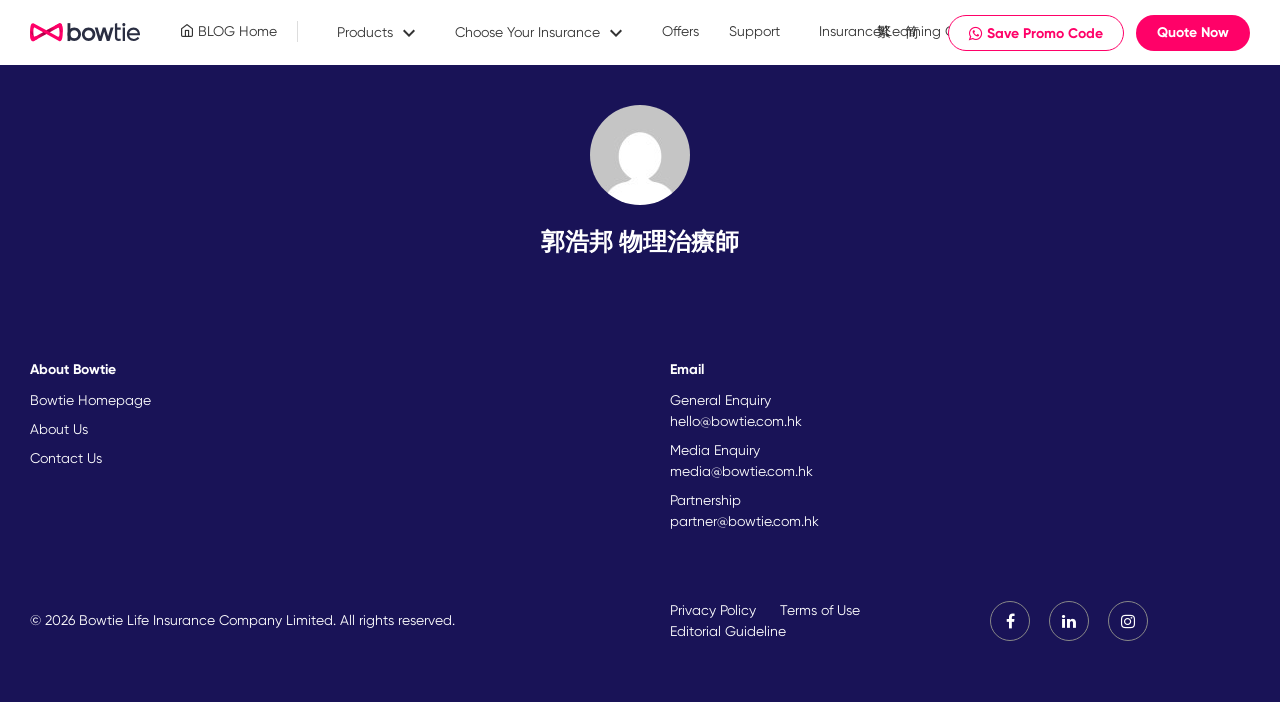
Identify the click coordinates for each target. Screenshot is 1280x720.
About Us (59, 429)
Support (754, 31)
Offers (680, 31)
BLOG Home (228, 31)
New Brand (85, 33)
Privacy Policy (713, 610)
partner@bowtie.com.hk (744, 521)
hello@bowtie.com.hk (736, 421)
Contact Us (66, 458)
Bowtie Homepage (90, 400)
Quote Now (1193, 32)
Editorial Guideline (728, 631)
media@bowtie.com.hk (741, 471)
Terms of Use (820, 610)
